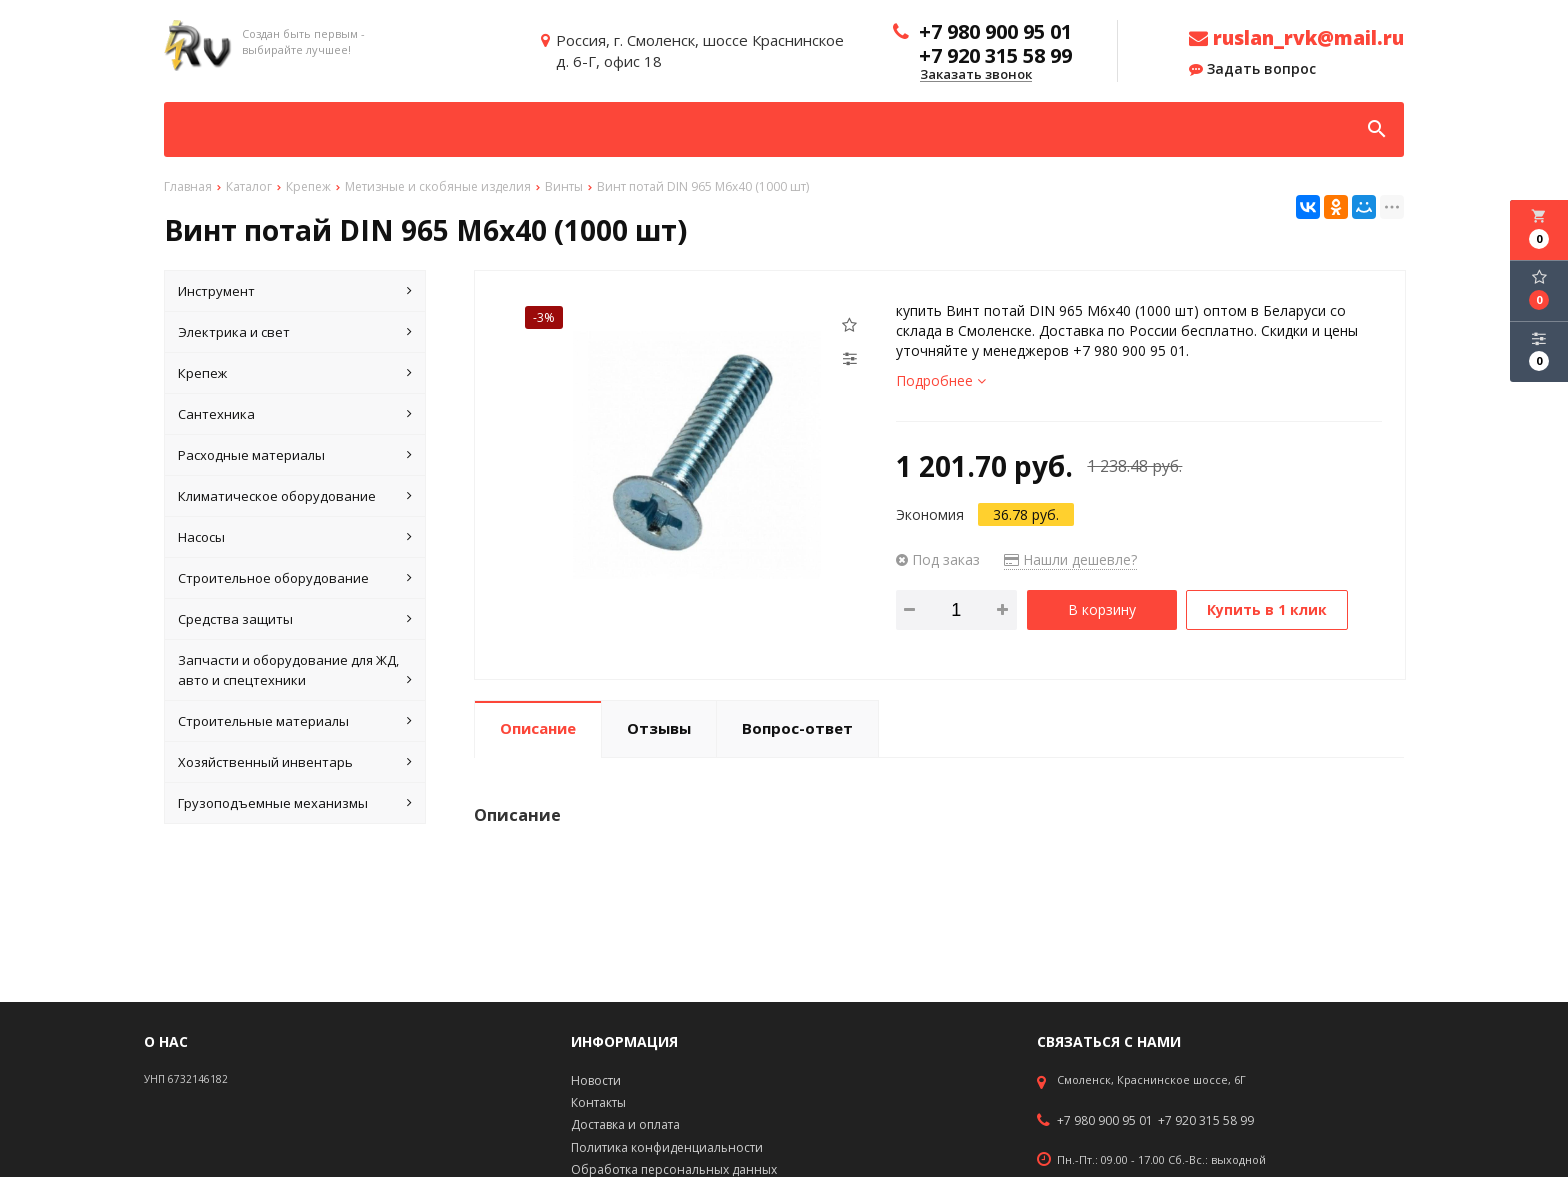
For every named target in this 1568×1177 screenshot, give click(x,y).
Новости (596, 1080)
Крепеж (295, 373)
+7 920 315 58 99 (1206, 1121)
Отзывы (659, 728)
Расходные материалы (295, 455)
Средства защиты (295, 619)
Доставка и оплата (625, 1124)
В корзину (1102, 609)
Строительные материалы (295, 721)
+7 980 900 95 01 (1105, 1121)
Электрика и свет (295, 332)
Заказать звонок (976, 75)
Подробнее (941, 380)
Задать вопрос (1252, 69)
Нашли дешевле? (1070, 559)
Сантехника (295, 414)
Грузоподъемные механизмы (295, 803)
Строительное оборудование (295, 578)
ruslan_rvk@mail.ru (1296, 38)
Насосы (295, 537)
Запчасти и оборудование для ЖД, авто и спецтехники (295, 670)
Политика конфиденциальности (667, 1147)
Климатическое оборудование (295, 496)
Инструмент (295, 291)
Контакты (598, 1102)
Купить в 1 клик (1267, 609)
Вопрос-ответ (797, 728)
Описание (538, 728)
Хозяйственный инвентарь (295, 762)
